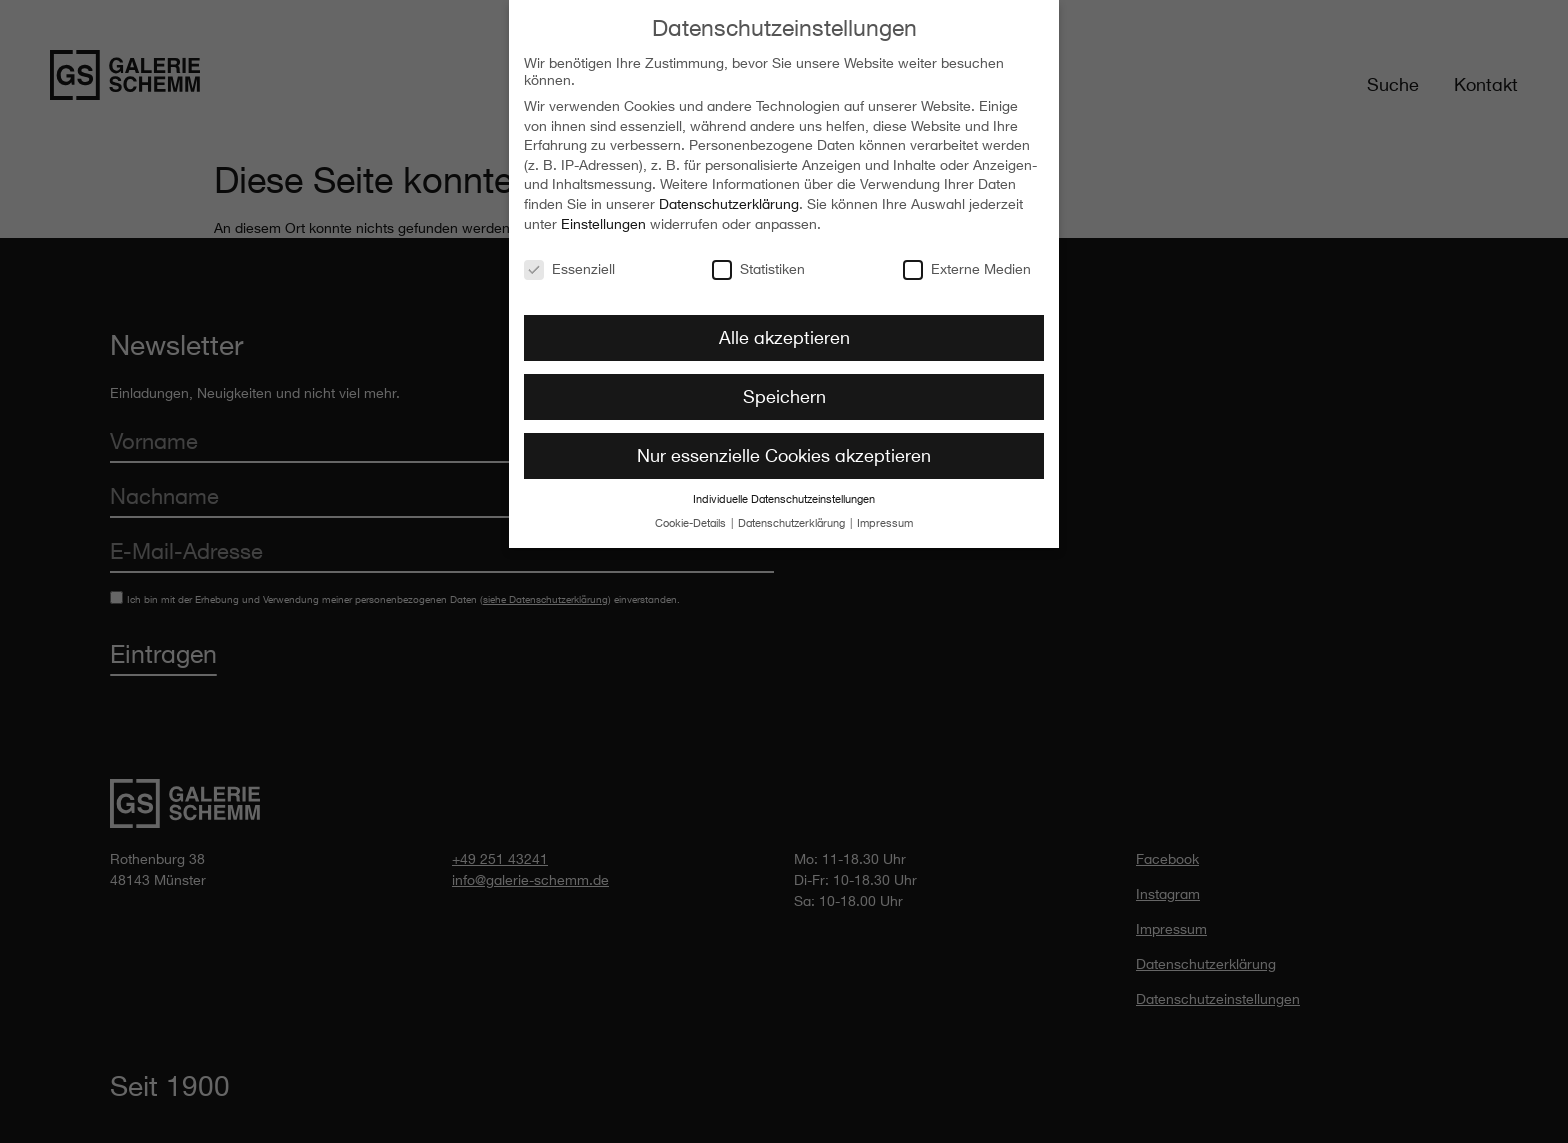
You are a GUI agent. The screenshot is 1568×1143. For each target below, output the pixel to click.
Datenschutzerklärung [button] (793, 516)
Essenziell (569, 260)
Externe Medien (967, 260)
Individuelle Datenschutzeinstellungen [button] (784, 492)
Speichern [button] (784, 389)
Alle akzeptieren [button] (784, 330)
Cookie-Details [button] (692, 516)
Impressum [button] (885, 516)
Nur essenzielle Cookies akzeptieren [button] (784, 448)
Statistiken (758, 260)
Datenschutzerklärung (729, 196)
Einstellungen (603, 215)
